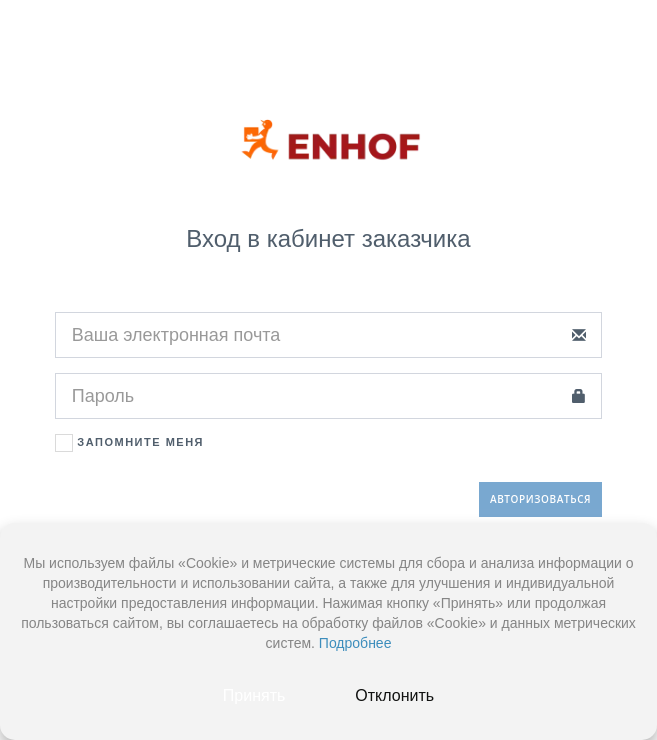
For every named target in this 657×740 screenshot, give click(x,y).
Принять (254, 695)
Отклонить (394, 695)
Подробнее (355, 643)
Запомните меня (129, 443)
